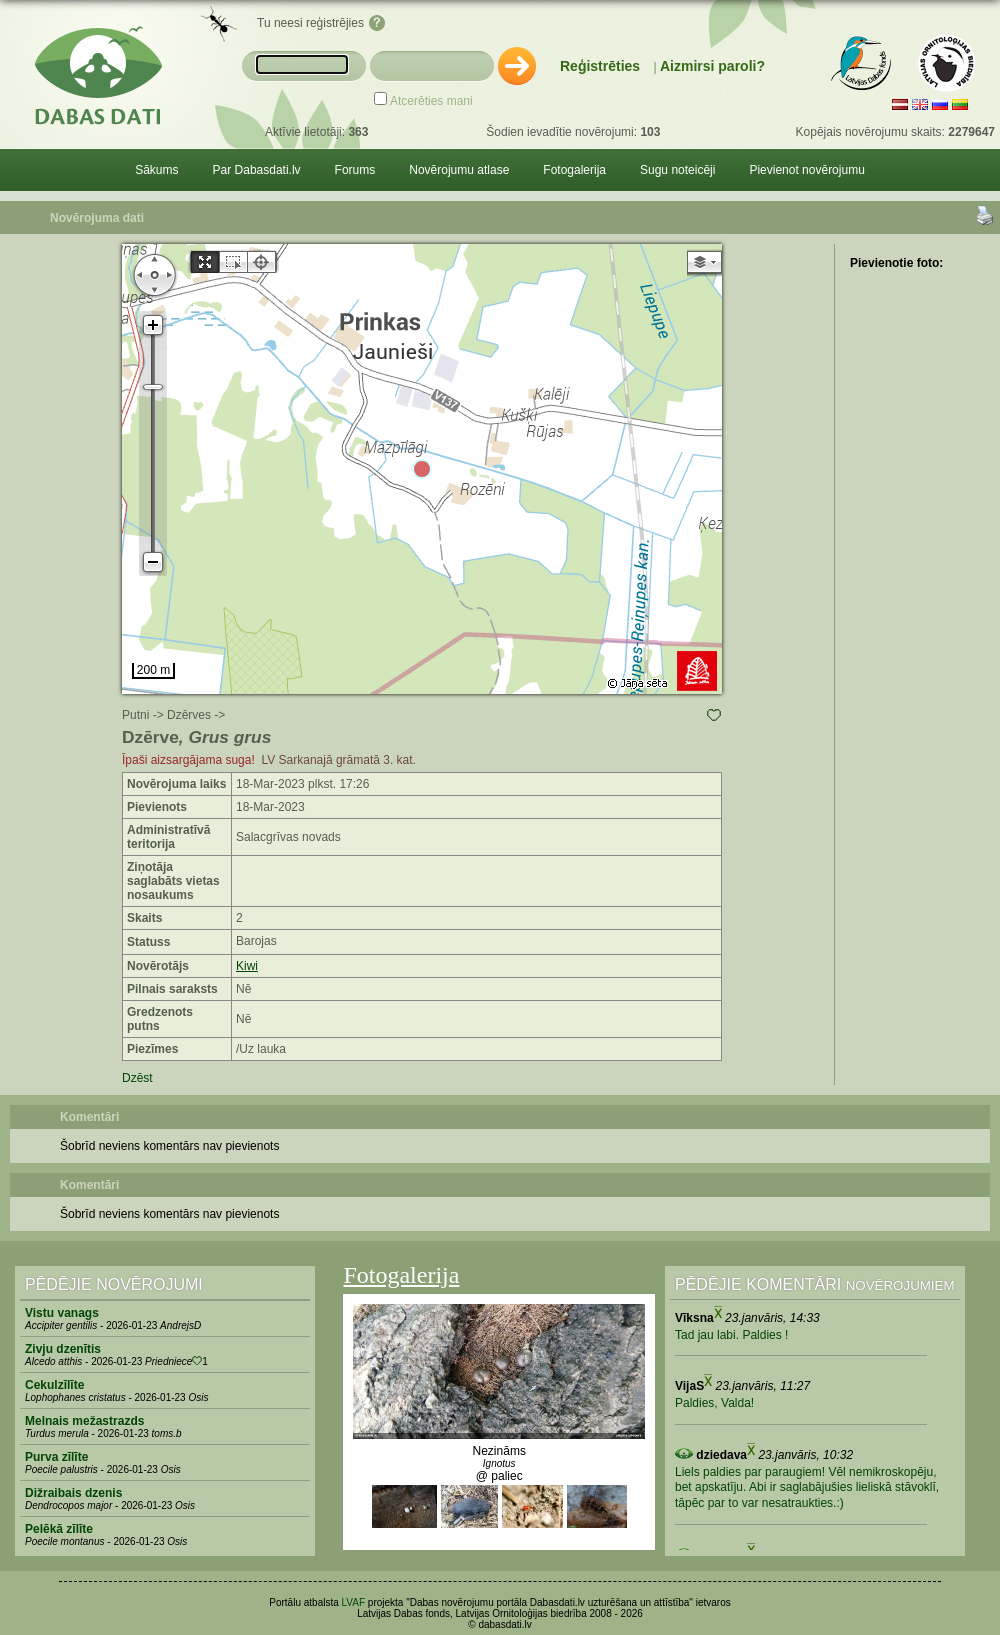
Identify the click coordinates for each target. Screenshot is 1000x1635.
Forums (355, 170)
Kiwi (247, 966)
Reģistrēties (600, 66)
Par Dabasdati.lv (257, 170)
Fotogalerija (574, 170)
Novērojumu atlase (459, 170)
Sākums (156, 170)
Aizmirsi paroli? (712, 66)
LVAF (354, 1602)
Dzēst (137, 1078)
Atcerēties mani (431, 101)
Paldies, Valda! (714, 1403)
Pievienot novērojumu (806, 170)
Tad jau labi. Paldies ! (731, 1335)
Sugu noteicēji (677, 170)
